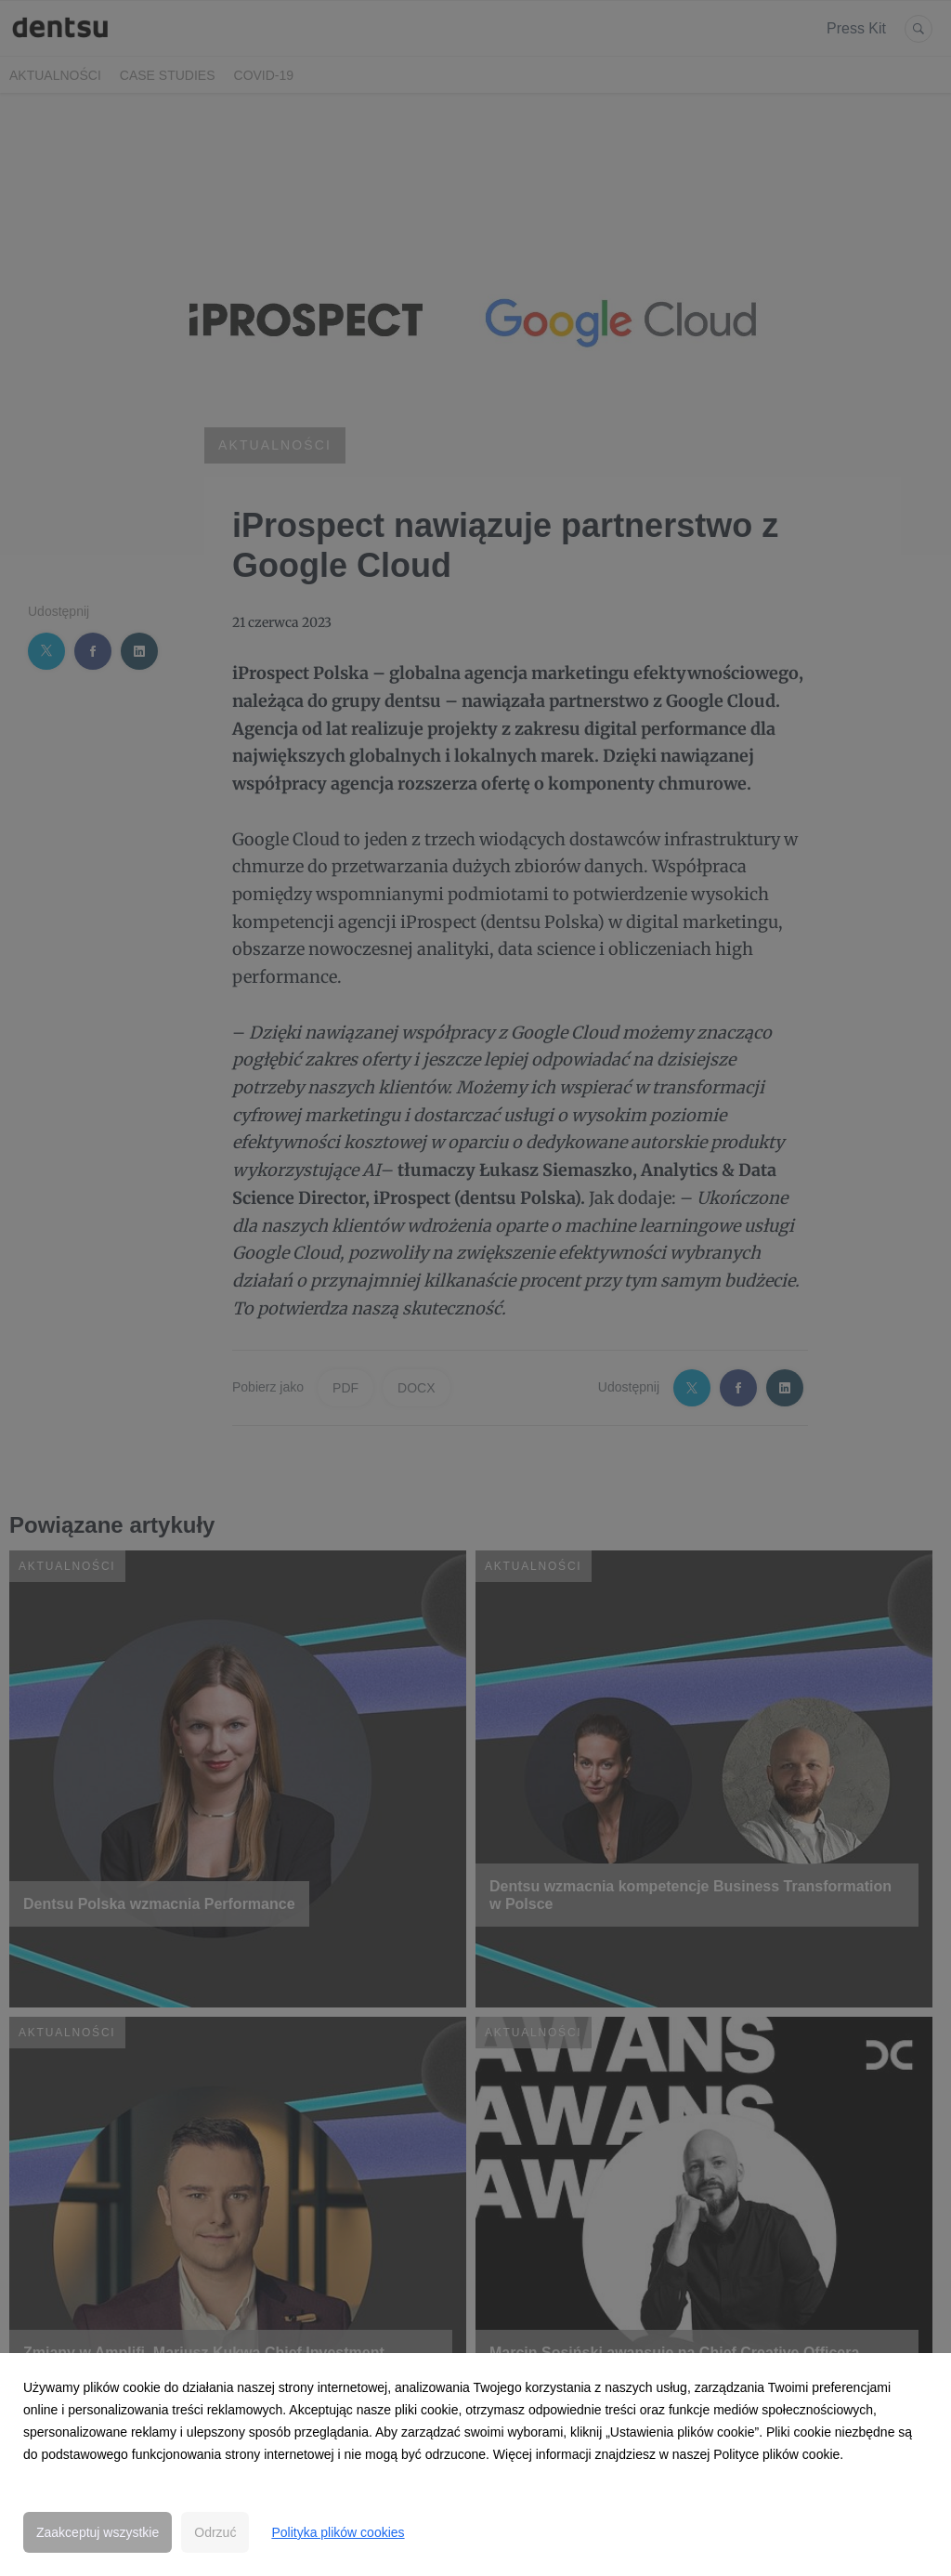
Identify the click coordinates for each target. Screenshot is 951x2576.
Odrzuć (215, 2532)
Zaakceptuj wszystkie (97, 2532)
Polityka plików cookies (337, 2532)
